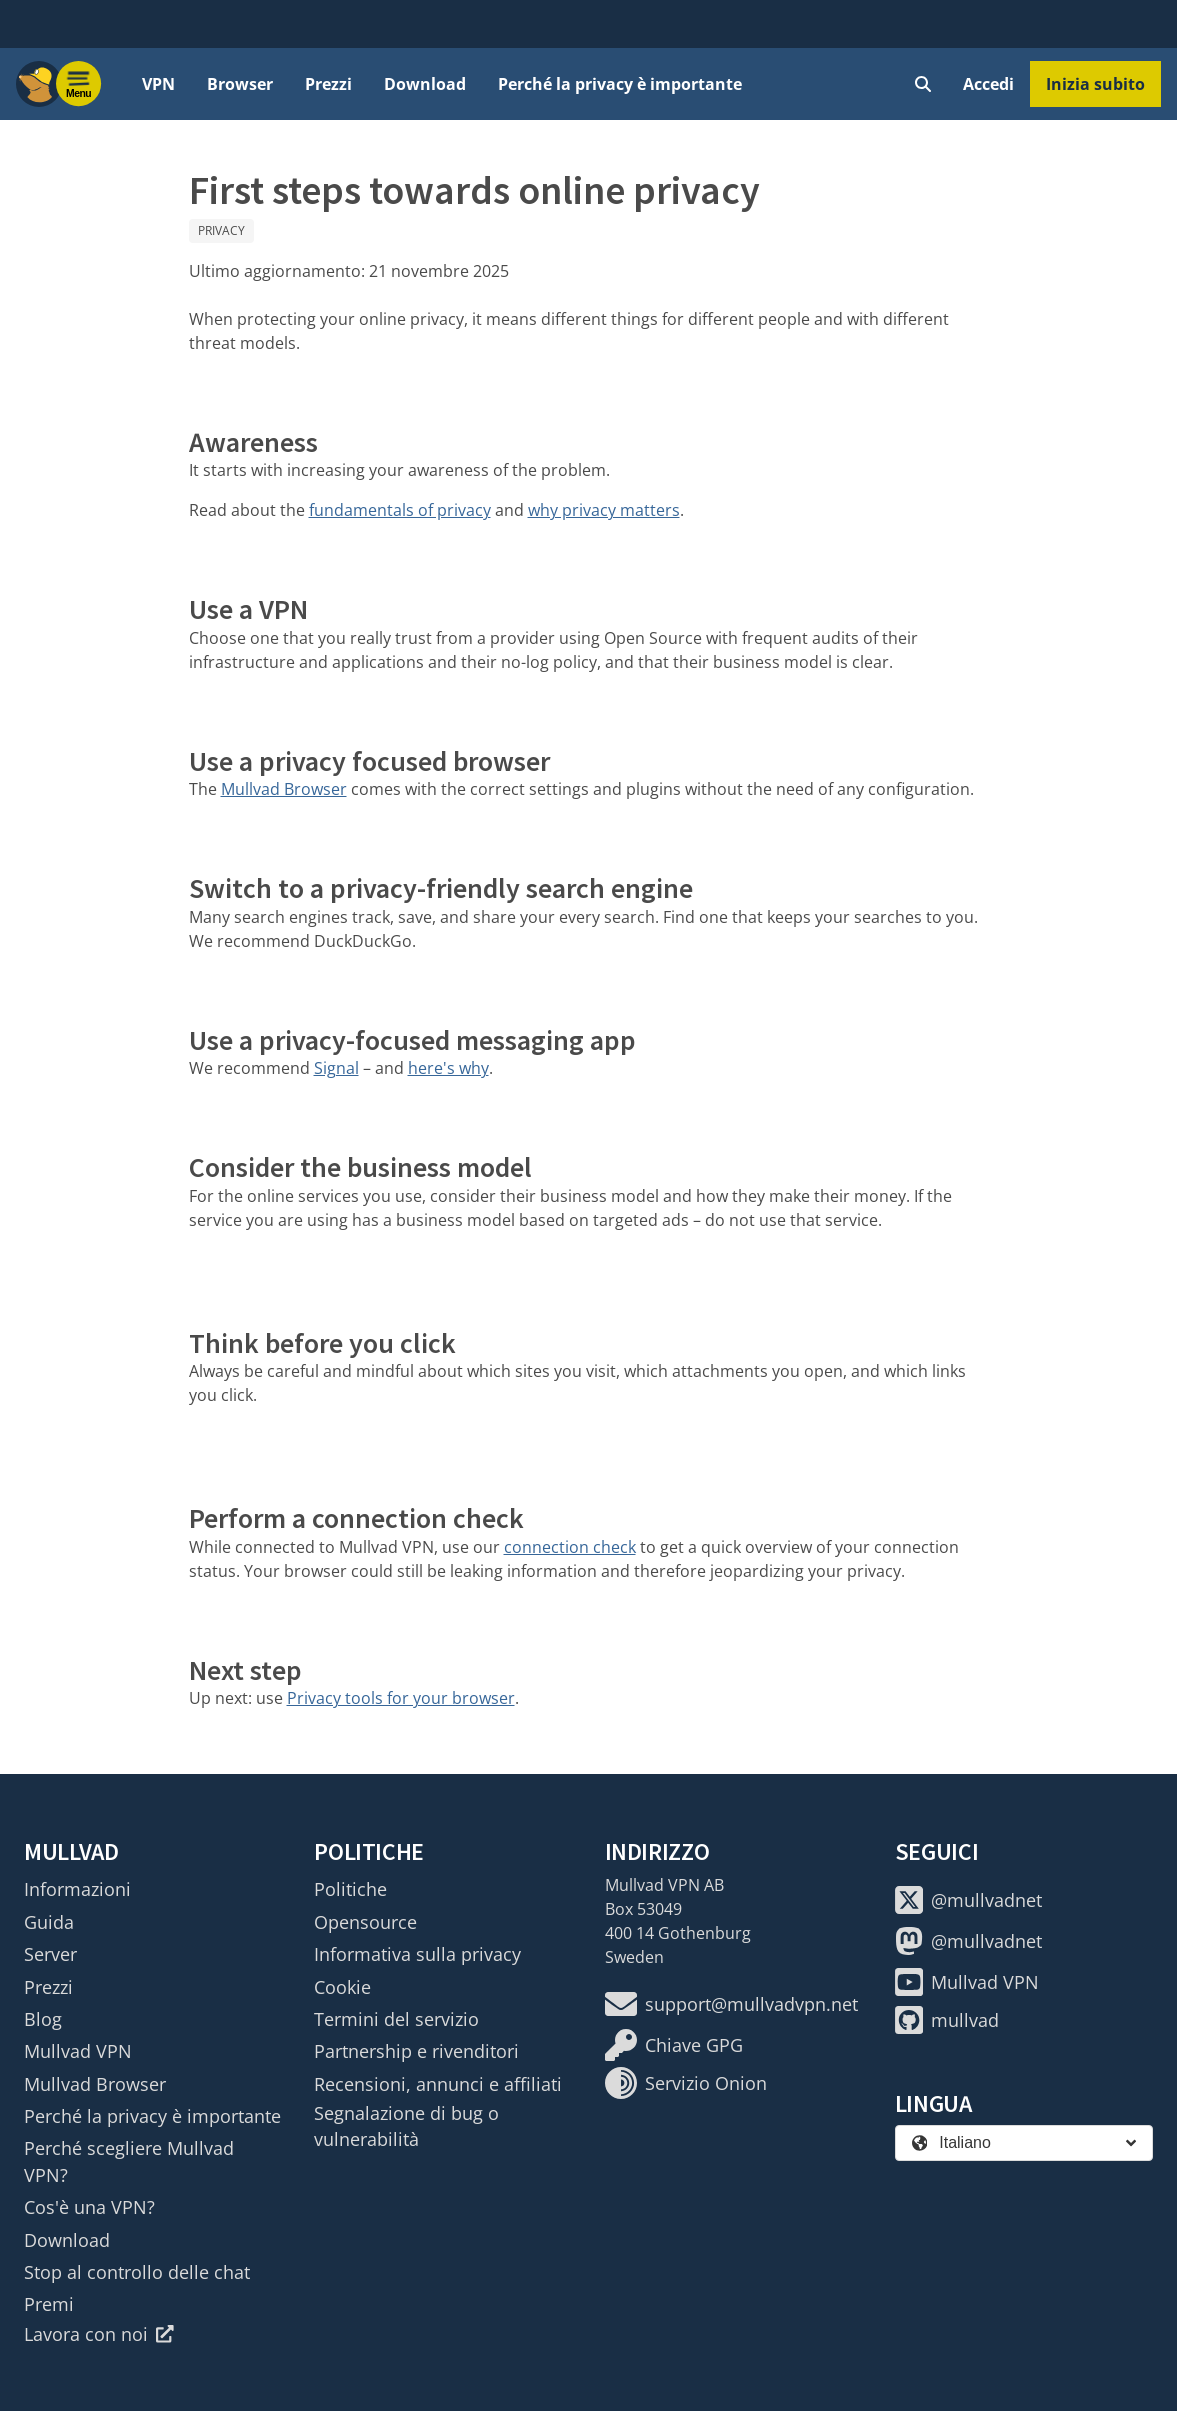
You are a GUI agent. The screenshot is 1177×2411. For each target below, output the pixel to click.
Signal (336, 1068)
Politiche (350, 1889)
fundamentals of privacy (400, 510)
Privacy (221, 230)
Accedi (988, 84)
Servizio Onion (686, 2083)
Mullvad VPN (78, 2051)
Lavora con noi (99, 2334)
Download (425, 84)
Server (50, 1954)
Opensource (365, 1922)
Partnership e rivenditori (416, 2051)
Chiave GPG (674, 2045)
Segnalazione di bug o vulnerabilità (406, 2126)
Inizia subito (1095, 84)
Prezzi (328, 84)
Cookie (342, 1987)
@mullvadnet (968, 1900)
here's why (448, 1068)
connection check (570, 1547)
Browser (240, 84)
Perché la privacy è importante (620, 84)
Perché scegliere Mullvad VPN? (129, 2161)
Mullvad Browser (284, 789)
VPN (158, 84)
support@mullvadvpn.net (731, 2004)
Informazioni (77, 1889)
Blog (43, 2019)
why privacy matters (604, 510)
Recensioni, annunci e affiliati (438, 2084)
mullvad (947, 2020)
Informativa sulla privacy (417, 1954)
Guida (49, 1922)
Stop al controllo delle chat (137, 2272)
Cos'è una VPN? (89, 2207)
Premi (49, 2304)
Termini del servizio (396, 2019)
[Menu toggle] (79, 84)
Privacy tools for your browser (401, 1698)
